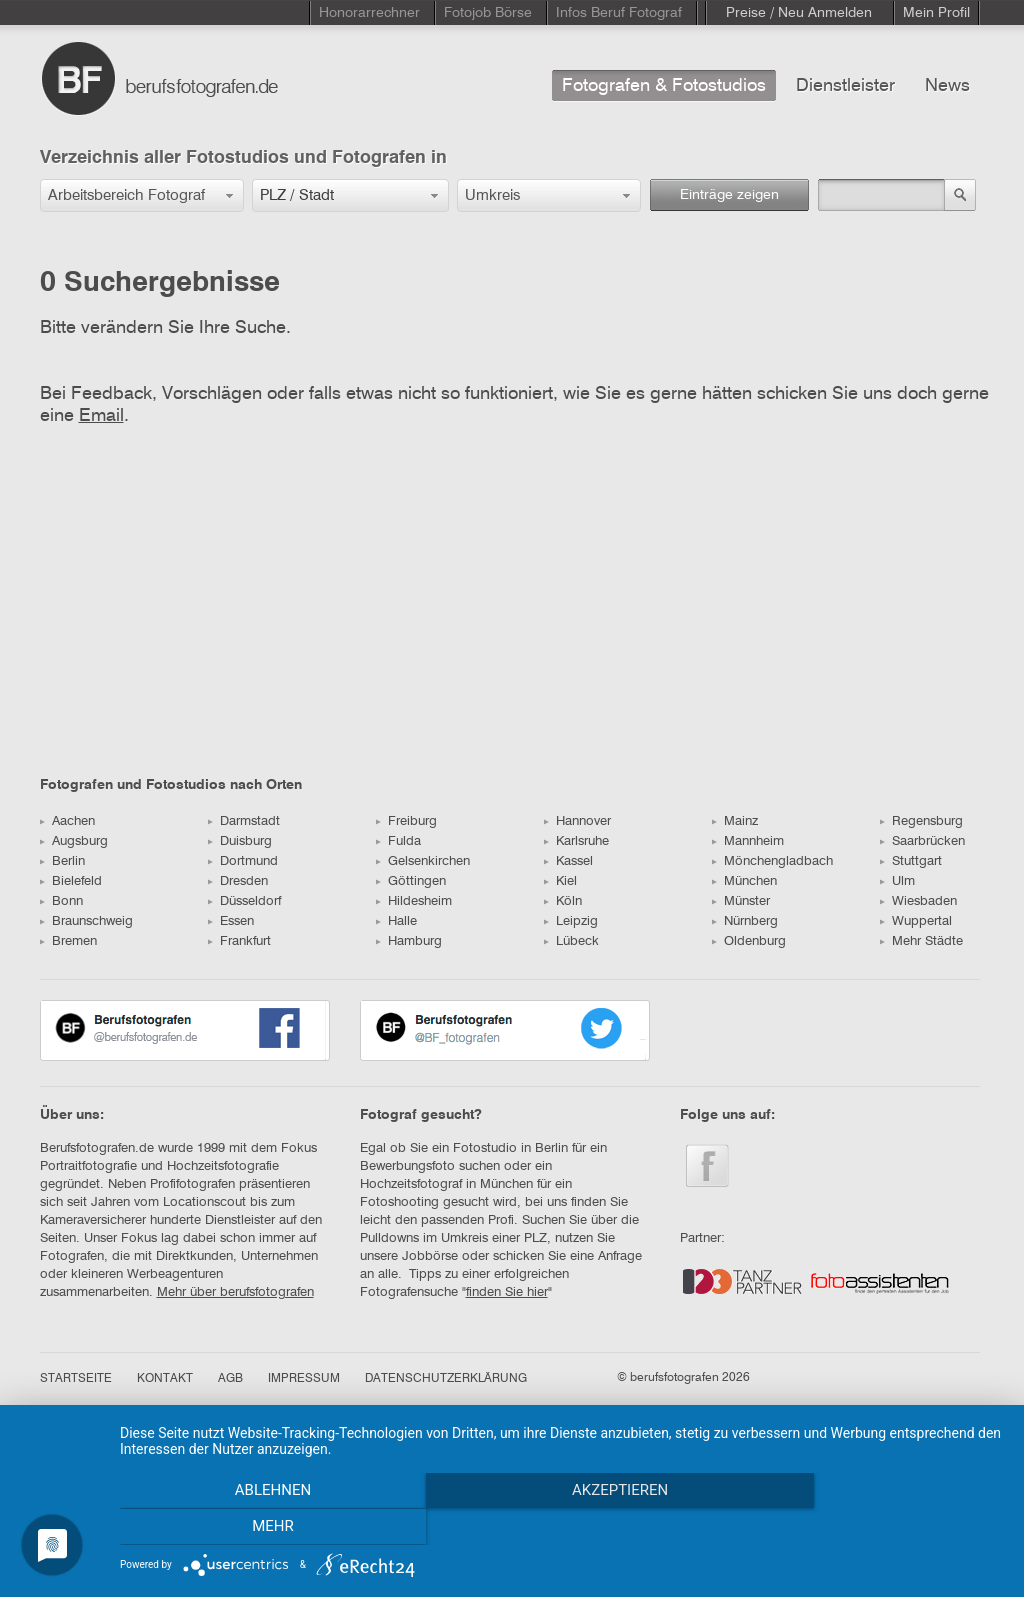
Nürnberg (745, 921)
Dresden (238, 881)
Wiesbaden (918, 901)
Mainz (735, 821)
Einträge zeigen (729, 195)
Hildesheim (414, 901)
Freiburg (406, 821)
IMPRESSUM (304, 1379)
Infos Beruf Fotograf (619, 13)
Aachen (67, 821)
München (744, 881)
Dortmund (243, 861)
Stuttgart (911, 861)
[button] (142, 195)
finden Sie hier (507, 1292)
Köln (563, 901)
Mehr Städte (921, 941)
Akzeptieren (562, 1528)
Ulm (897, 881)
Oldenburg (749, 941)
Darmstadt (244, 821)
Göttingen (411, 881)
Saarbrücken (922, 841)
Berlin (62, 861)
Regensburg (921, 821)
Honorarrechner (369, 13)
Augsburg (74, 841)
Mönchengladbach (772, 861)
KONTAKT (165, 1379)
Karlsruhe (576, 841)
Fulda (398, 841)
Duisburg (240, 841)
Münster (741, 901)
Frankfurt (239, 941)
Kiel (560, 881)
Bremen (68, 941)
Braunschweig (86, 921)
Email (101, 416)
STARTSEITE (76, 1379)
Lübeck (571, 941)
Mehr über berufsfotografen (235, 1292)
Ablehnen (252, 1528)
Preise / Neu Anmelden (799, 13)
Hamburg (409, 941)
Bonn (61, 901)
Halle (396, 921)
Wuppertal (916, 921)
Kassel (568, 861)
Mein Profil (936, 13)
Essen (231, 921)
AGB (230, 1379)
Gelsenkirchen (423, 861)
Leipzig (571, 921)
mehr (872, 1528)
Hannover (577, 821)
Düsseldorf (244, 901)
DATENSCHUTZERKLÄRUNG (446, 1379)
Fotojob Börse (488, 13)
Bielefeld (71, 881)
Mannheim (748, 841)
